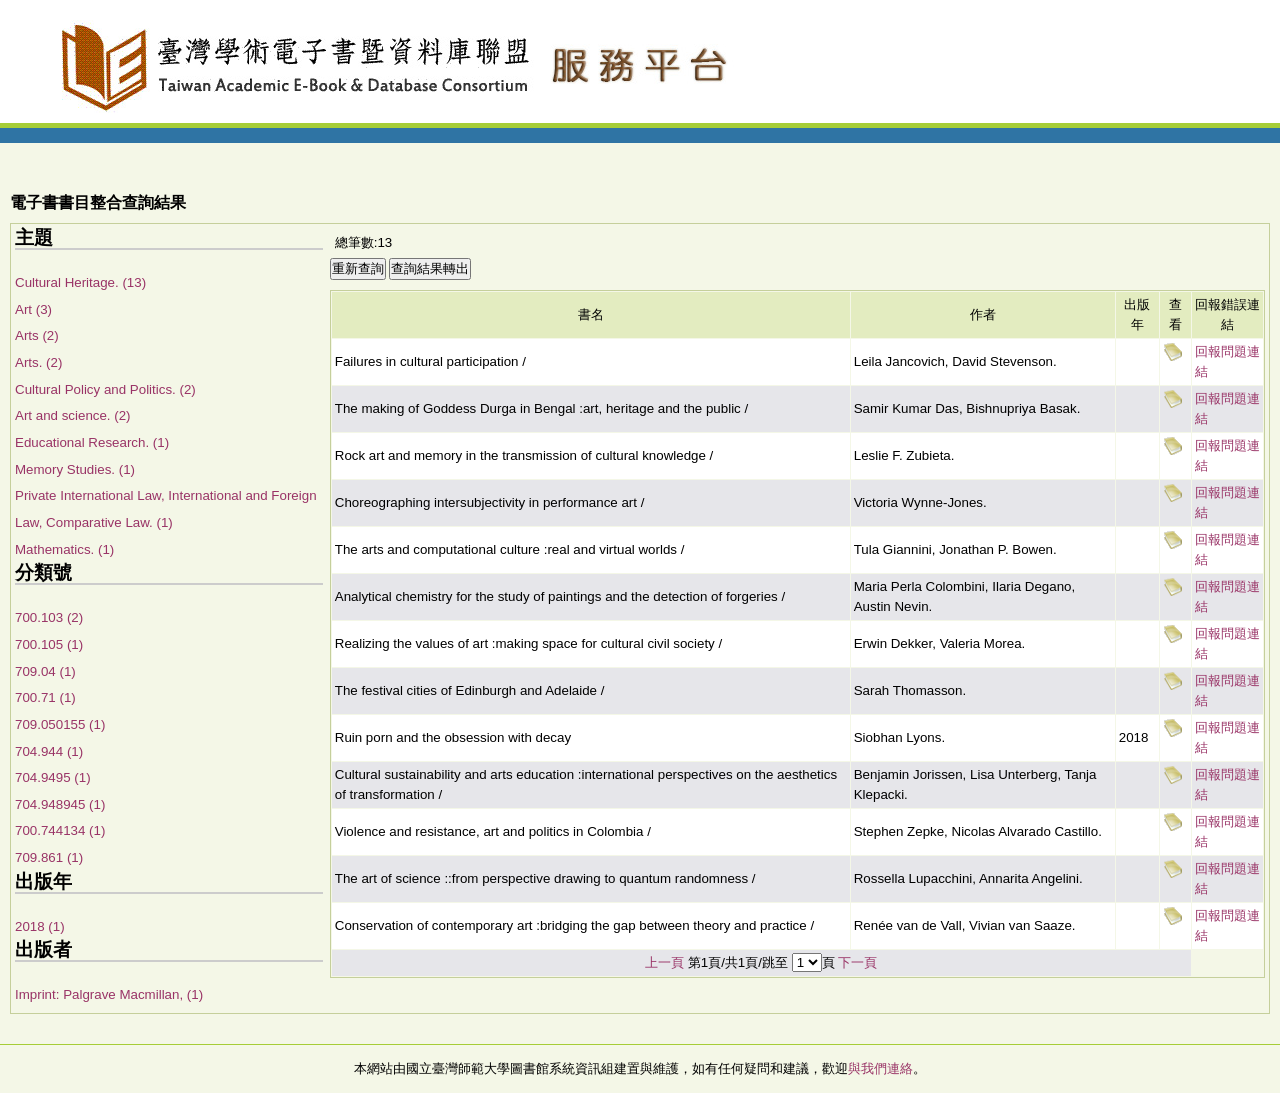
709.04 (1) (45, 671)
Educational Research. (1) (92, 442)
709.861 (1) (49, 857)
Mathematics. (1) (64, 549)
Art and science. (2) (73, 415)
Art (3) (33, 309)
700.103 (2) (49, 617)
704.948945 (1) (60, 804)
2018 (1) (40, 926)
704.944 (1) (49, 751)
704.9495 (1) (53, 777)
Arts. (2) (38, 362)
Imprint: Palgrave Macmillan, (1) (109, 994)
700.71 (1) (45, 697)
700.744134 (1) (60, 830)
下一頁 (857, 962)
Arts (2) (37, 335)
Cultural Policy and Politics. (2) (105, 389)
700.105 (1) (49, 644)
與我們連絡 (880, 1068)
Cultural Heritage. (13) (80, 282)
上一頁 (664, 962)
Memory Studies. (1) (75, 469)
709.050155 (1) (60, 724)
